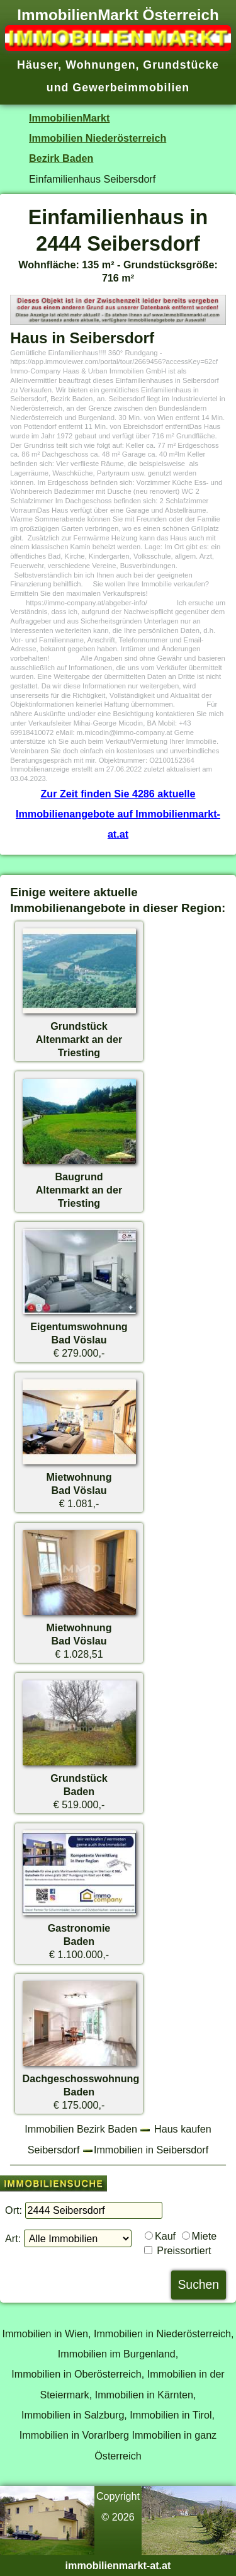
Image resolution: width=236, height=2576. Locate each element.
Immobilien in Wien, (46, 2333)
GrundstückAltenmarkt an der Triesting (79, 1039)
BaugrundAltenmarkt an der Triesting (79, 1190)
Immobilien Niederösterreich (97, 138)
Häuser (37, 65)
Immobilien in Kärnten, (145, 2394)
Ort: (13, 2210)
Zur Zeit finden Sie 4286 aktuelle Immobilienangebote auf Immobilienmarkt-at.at (118, 814)
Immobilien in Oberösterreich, (77, 2373)
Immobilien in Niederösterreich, (164, 2333)
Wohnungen (100, 65)
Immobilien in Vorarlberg (74, 2435)
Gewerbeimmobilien (130, 87)
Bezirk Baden (61, 158)
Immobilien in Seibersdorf (151, 2149)
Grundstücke (181, 65)
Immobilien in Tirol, (172, 2414)
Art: (13, 2238)
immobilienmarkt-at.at (118, 2565)
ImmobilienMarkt (69, 117)
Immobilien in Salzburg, (74, 2414)
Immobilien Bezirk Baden (81, 2128)
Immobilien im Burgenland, (118, 2353)
